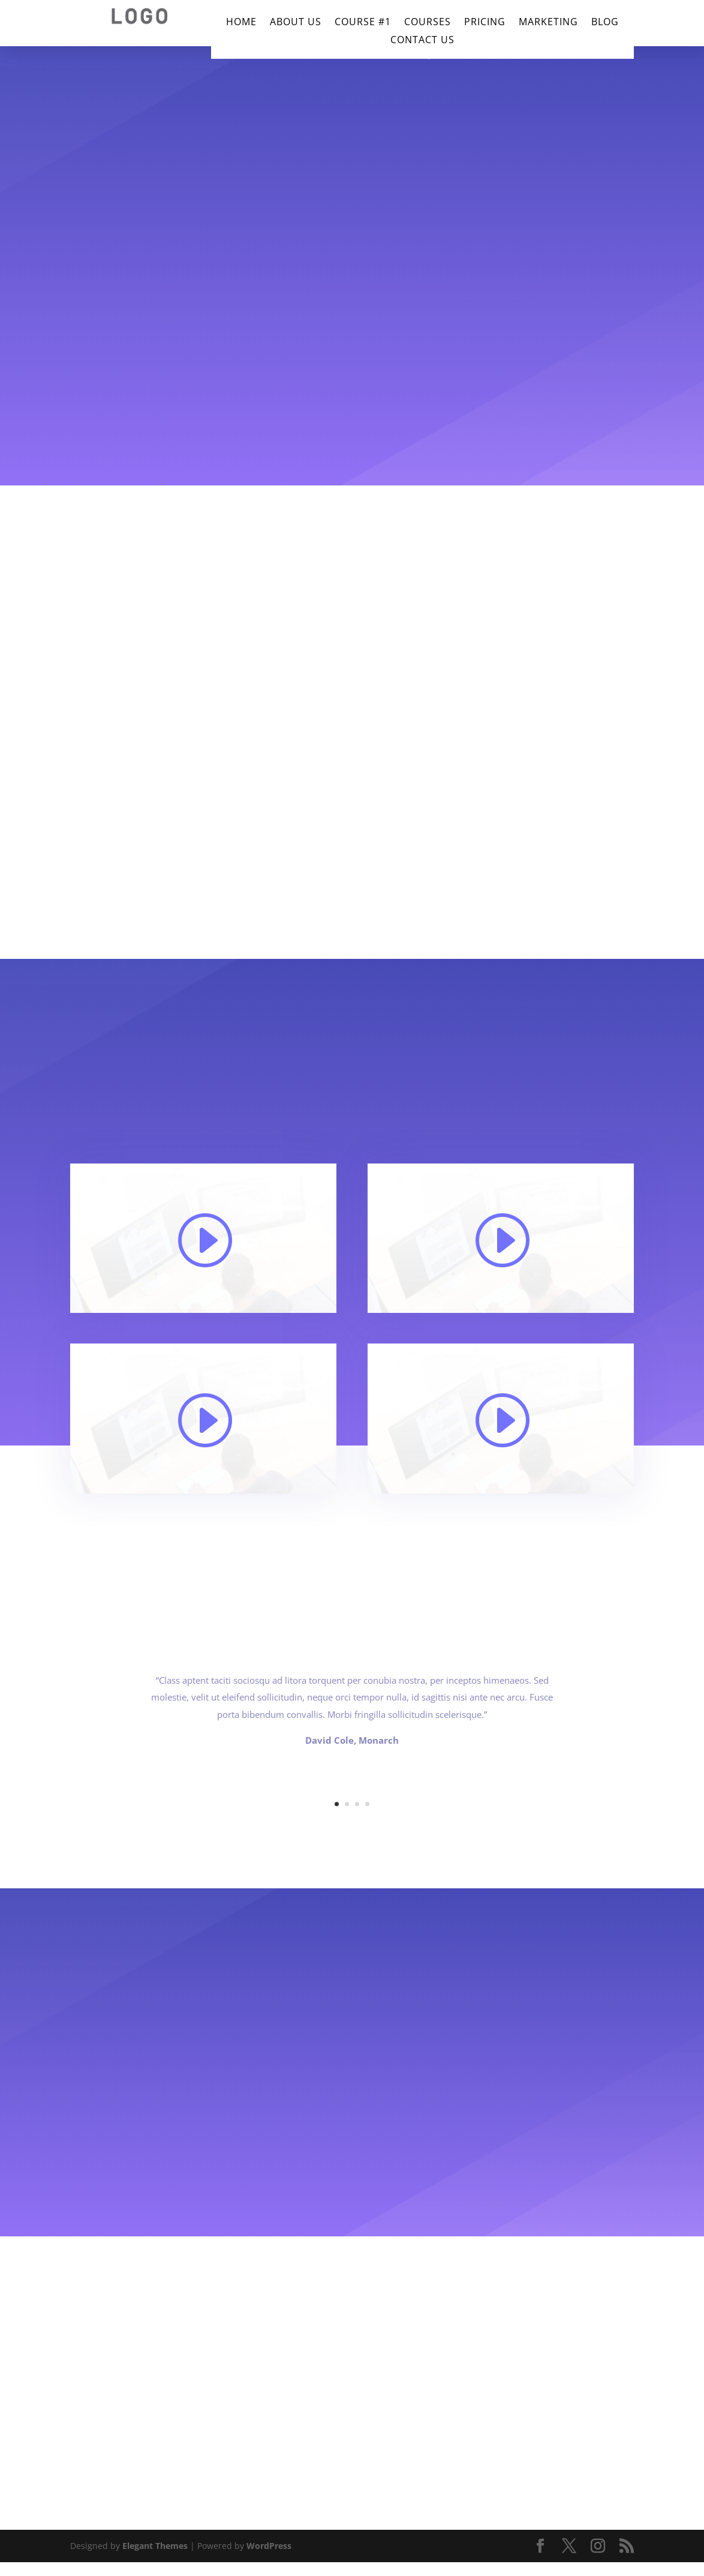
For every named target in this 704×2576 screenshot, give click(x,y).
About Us (295, 22)
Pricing (485, 22)
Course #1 (363, 22)
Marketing (548, 22)
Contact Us (422, 40)
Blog (605, 22)
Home (241, 22)
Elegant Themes (155, 2545)
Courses (427, 22)
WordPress (268, 2545)
